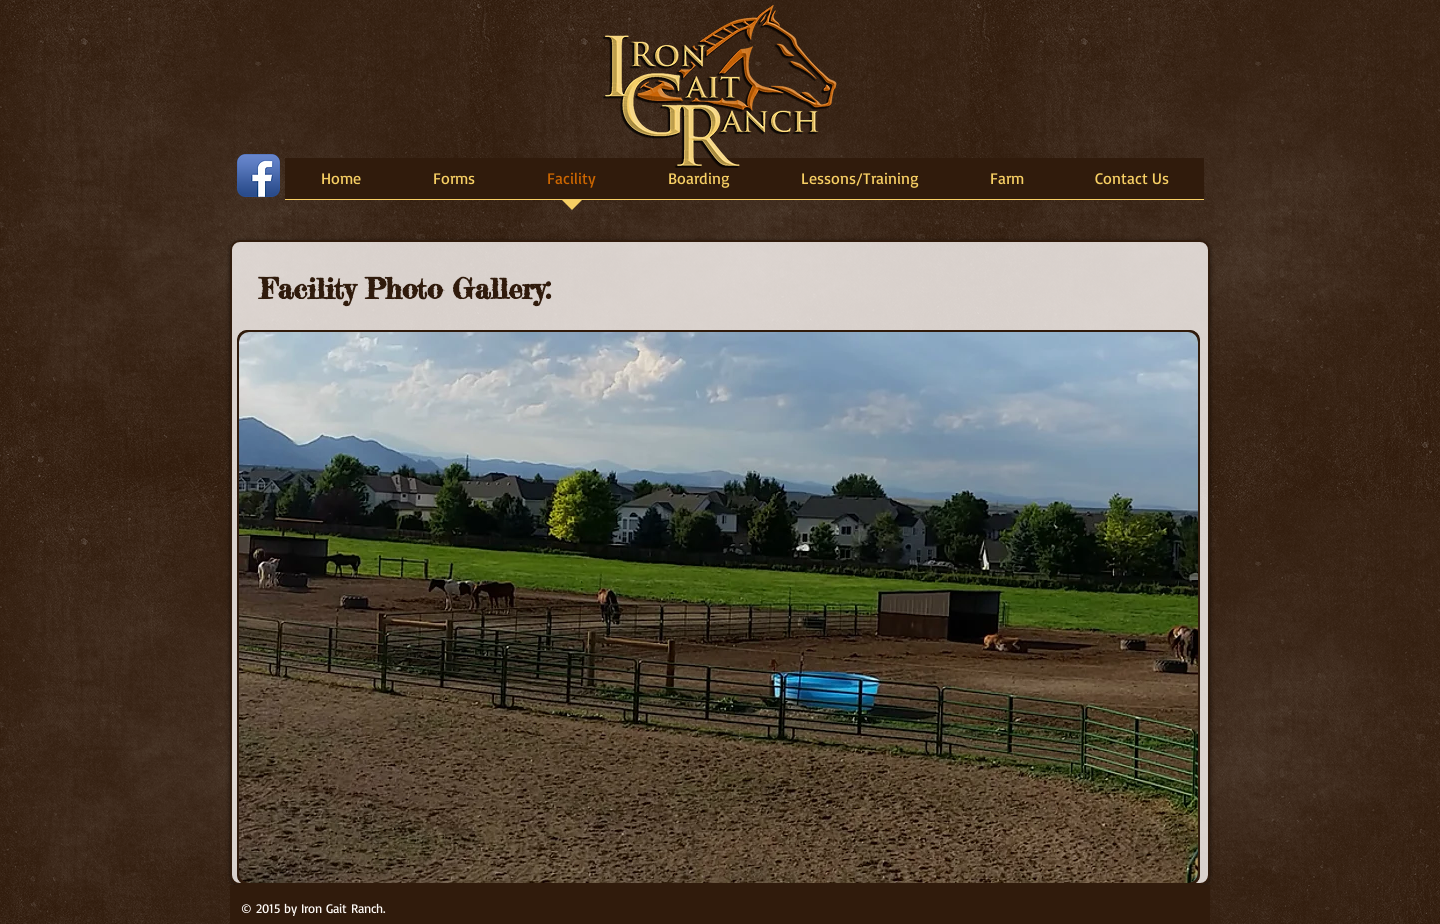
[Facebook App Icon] (258, 175)
